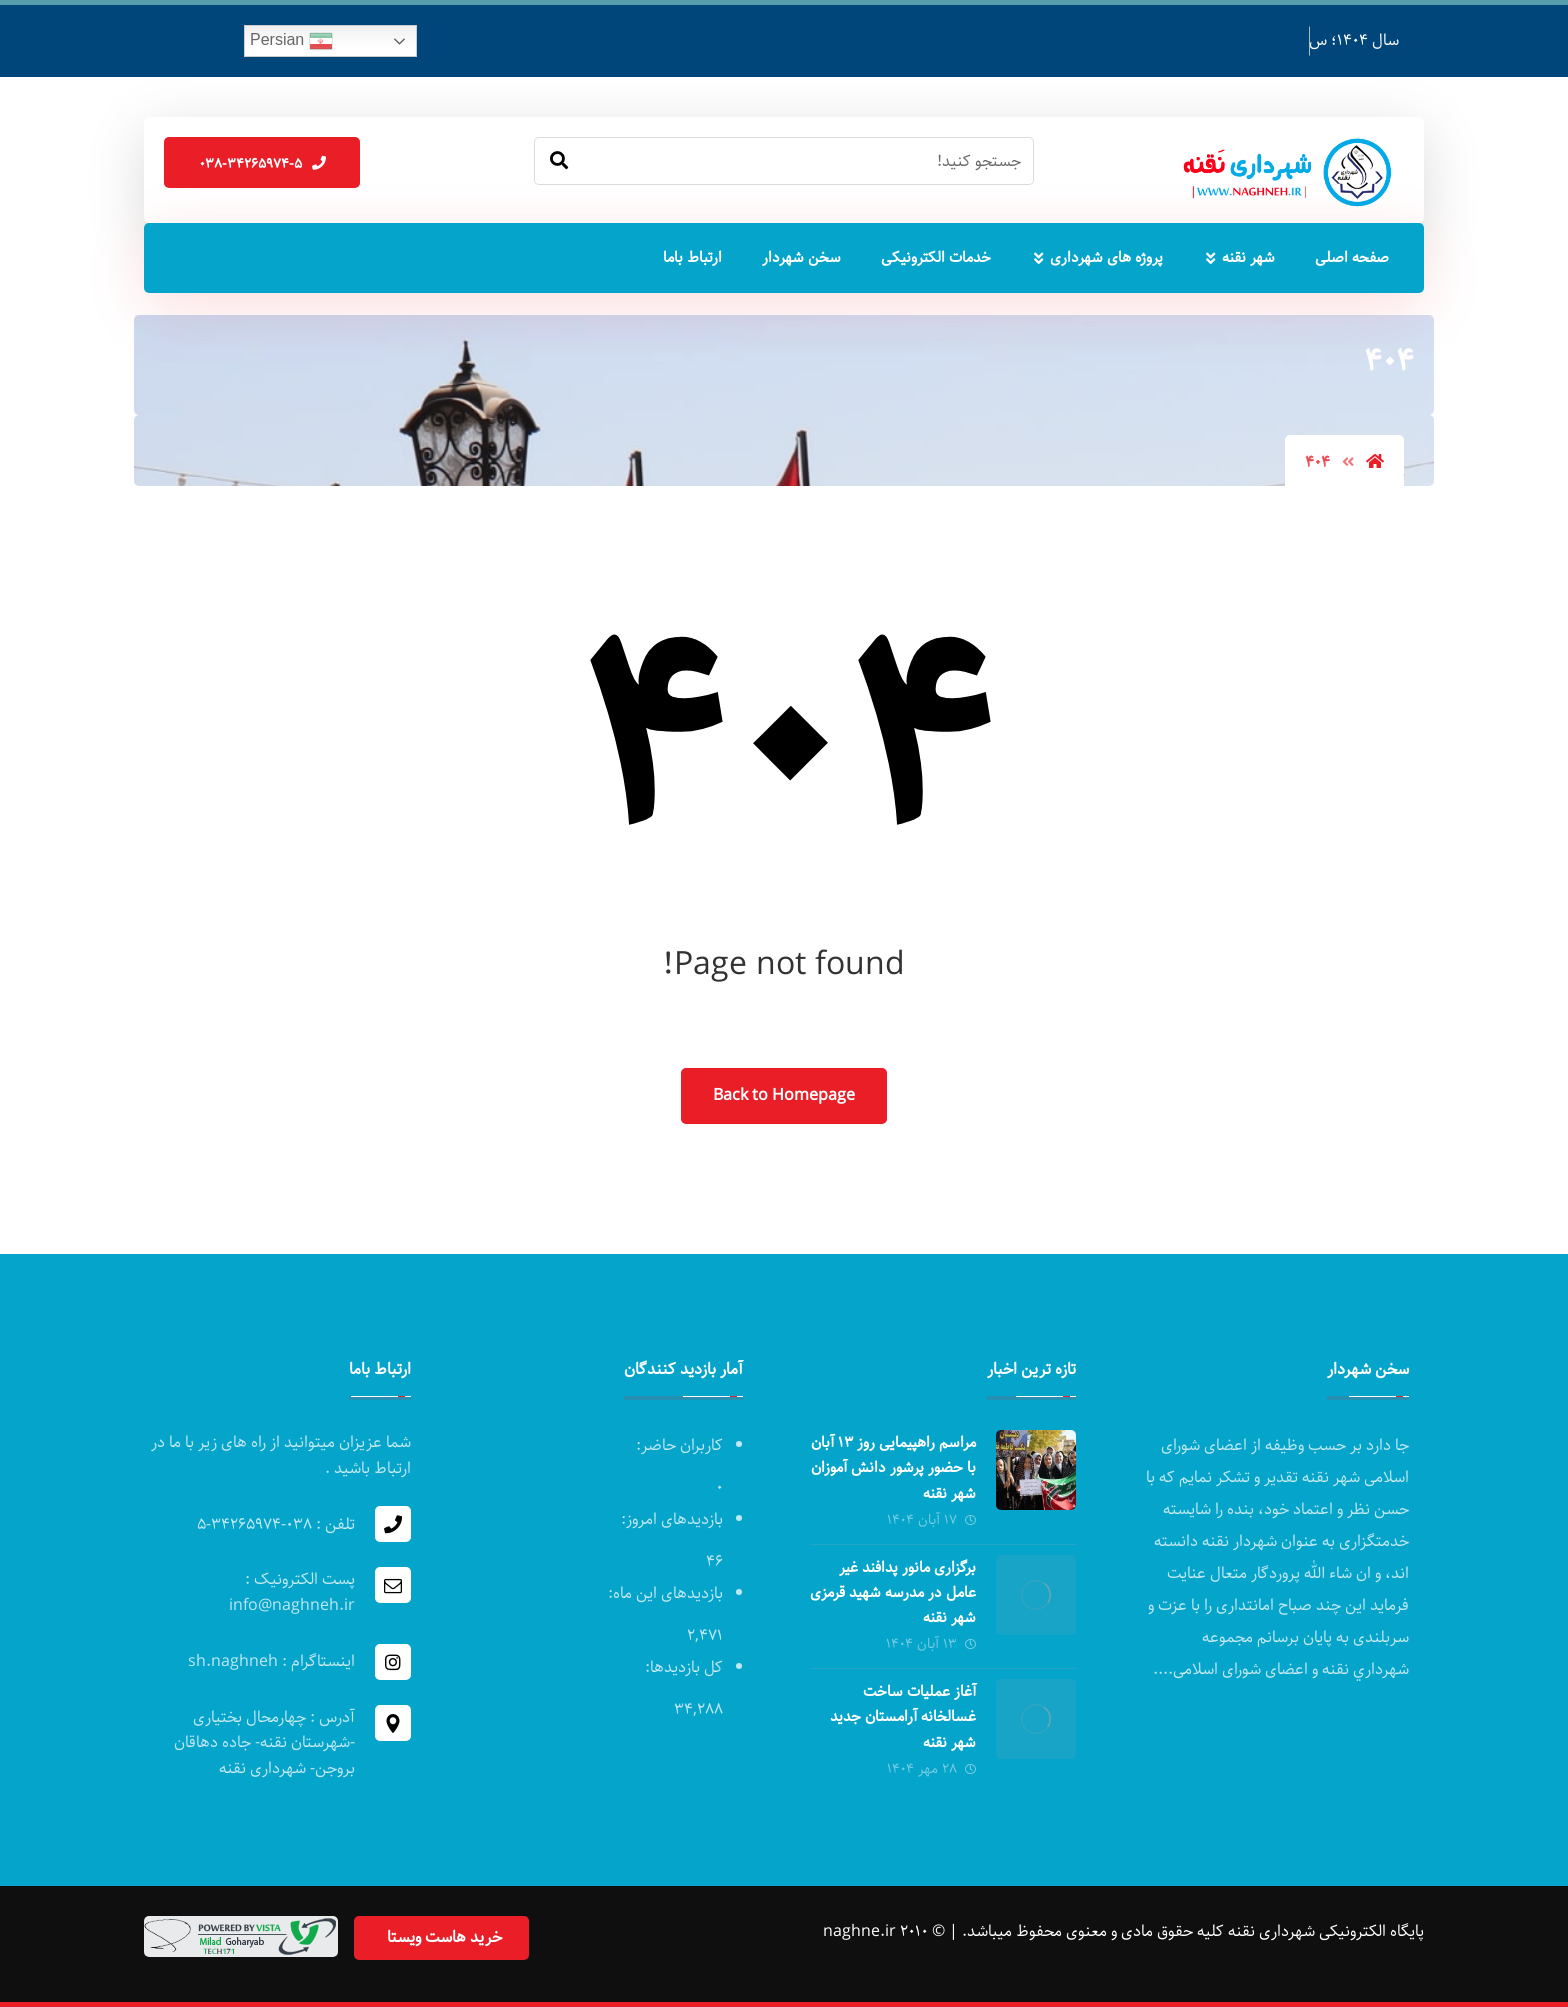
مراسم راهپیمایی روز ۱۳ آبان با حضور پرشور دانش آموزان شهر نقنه (893, 1468)
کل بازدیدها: (682, 1667)
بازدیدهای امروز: (670, 1519)
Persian (291, 41)
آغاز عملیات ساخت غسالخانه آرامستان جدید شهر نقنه (903, 1717)
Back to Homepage (784, 1095)
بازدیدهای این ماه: (663, 1593)
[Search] (559, 161)
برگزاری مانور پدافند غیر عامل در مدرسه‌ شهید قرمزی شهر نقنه (893, 1593)
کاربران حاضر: (677, 1445)
